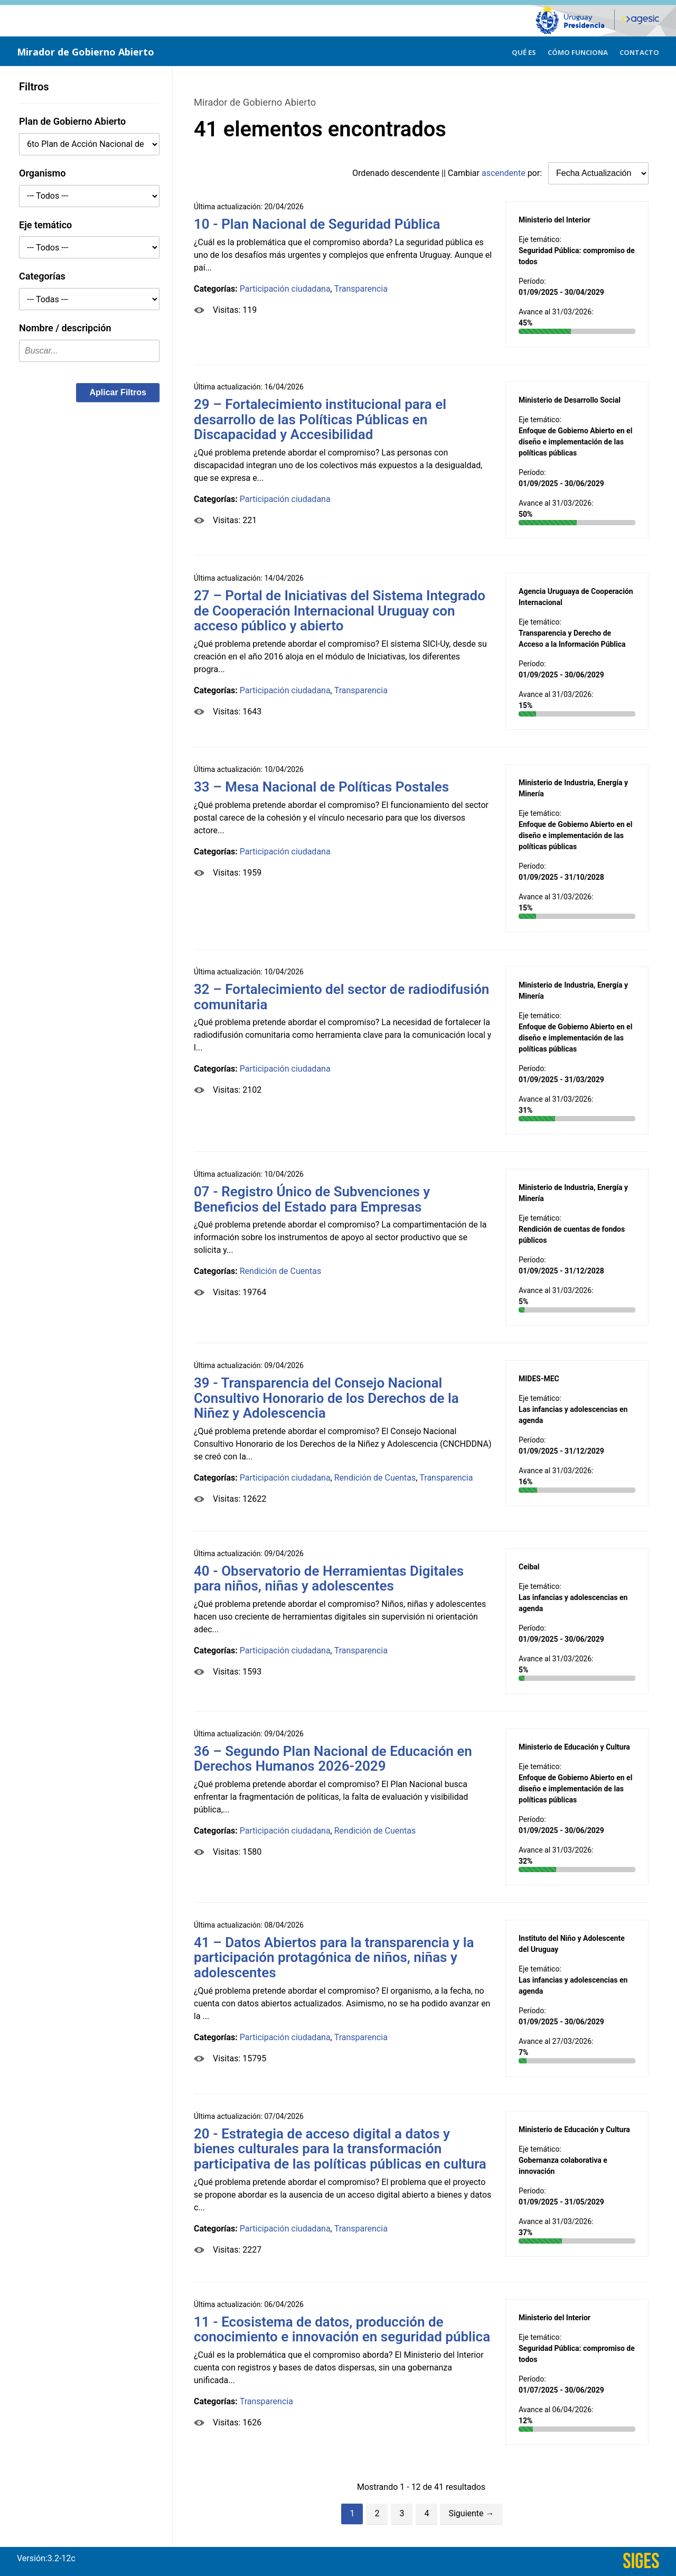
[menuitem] (524, 51)
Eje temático (45, 224)
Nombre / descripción (65, 327)
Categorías (42, 276)
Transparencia (361, 289)
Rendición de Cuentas (281, 1271)
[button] (117, 392)
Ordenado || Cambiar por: (448, 173)
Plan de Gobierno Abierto (72, 121)
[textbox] (89, 351)
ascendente (503, 173)
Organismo (42, 173)
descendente (415, 173)
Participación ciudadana (285, 289)
